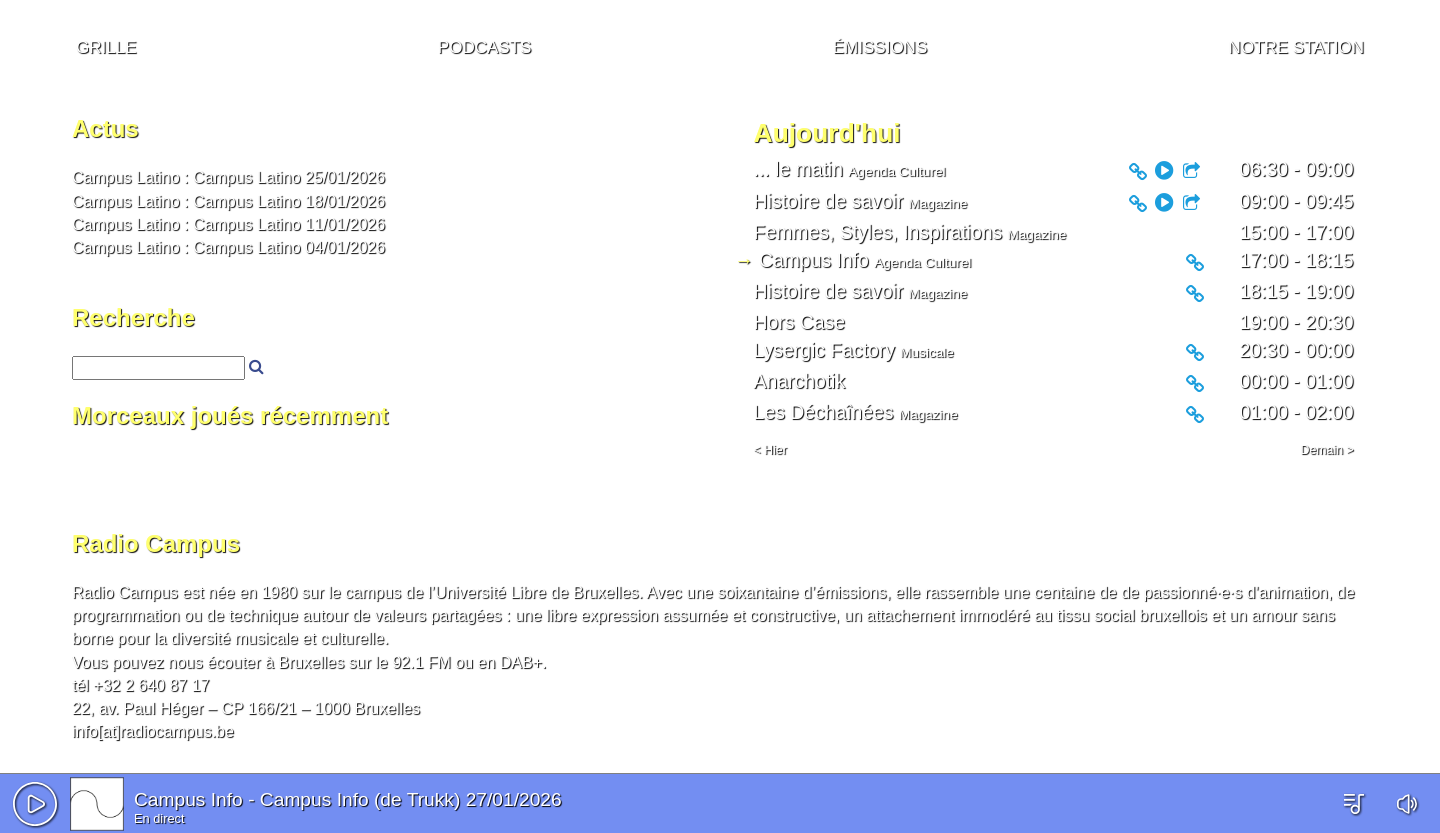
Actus (105, 128)
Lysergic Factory (824, 350)
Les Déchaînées (824, 412)
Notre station (1296, 44)
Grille (106, 44)
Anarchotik (799, 381)
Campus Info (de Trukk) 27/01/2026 (411, 799)
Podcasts (485, 44)
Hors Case (799, 322)
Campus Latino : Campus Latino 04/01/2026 (228, 247)
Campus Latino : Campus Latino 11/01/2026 (228, 224)
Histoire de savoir (829, 201)
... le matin (798, 169)
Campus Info (188, 799)
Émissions (880, 44)
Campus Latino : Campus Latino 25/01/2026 (228, 177)
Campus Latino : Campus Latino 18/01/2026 (228, 201)
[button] (35, 804)
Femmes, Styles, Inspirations (878, 232)
